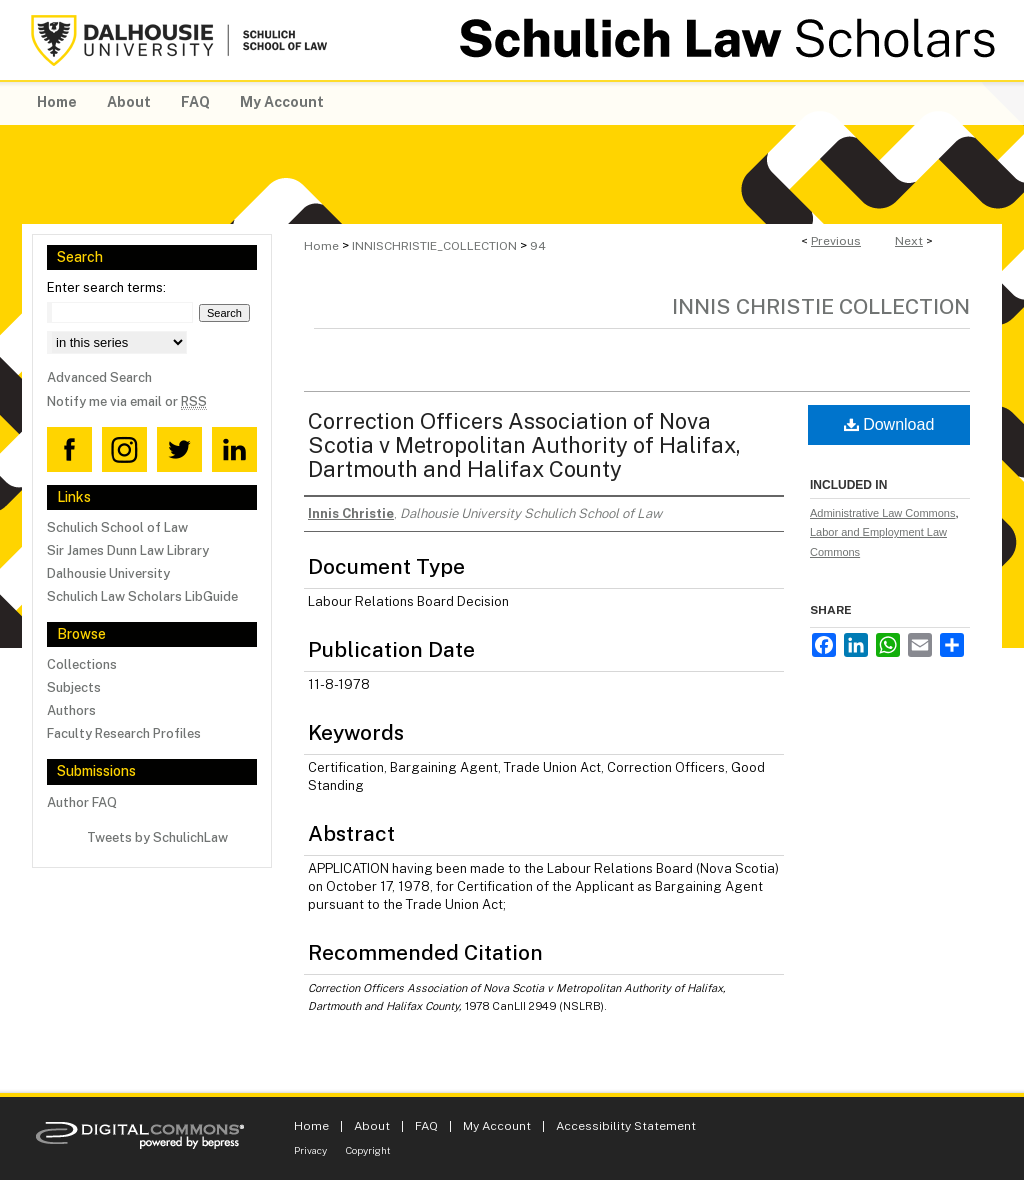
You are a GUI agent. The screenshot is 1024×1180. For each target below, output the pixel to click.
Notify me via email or (127, 401)
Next (909, 241)
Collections (82, 664)
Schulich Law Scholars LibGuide (142, 596)
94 (538, 246)
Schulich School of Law (117, 527)
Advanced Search (99, 377)
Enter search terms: (106, 287)
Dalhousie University (108, 573)
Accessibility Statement (626, 1126)
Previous (836, 241)
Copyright (368, 1150)
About (372, 1126)
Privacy (310, 1150)
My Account (497, 1126)
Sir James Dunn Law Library (128, 550)
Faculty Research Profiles (124, 733)
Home (321, 246)
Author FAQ (82, 802)
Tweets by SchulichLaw (157, 837)
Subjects (74, 687)
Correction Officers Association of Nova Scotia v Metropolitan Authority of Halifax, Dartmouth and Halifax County (524, 445)
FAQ (426, 1126)
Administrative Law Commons (883, 513)
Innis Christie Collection (821, 306)
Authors (71, 710)
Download (889, 424)
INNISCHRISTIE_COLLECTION (434, 246)
